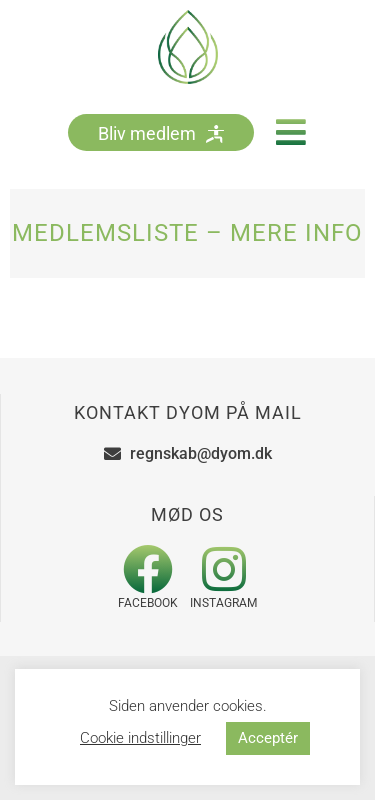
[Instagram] (224, 569)
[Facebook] (148, 569)
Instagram (223, 603)
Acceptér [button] (268, 738)
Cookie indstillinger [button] (140, 738)
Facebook (148, 603)
